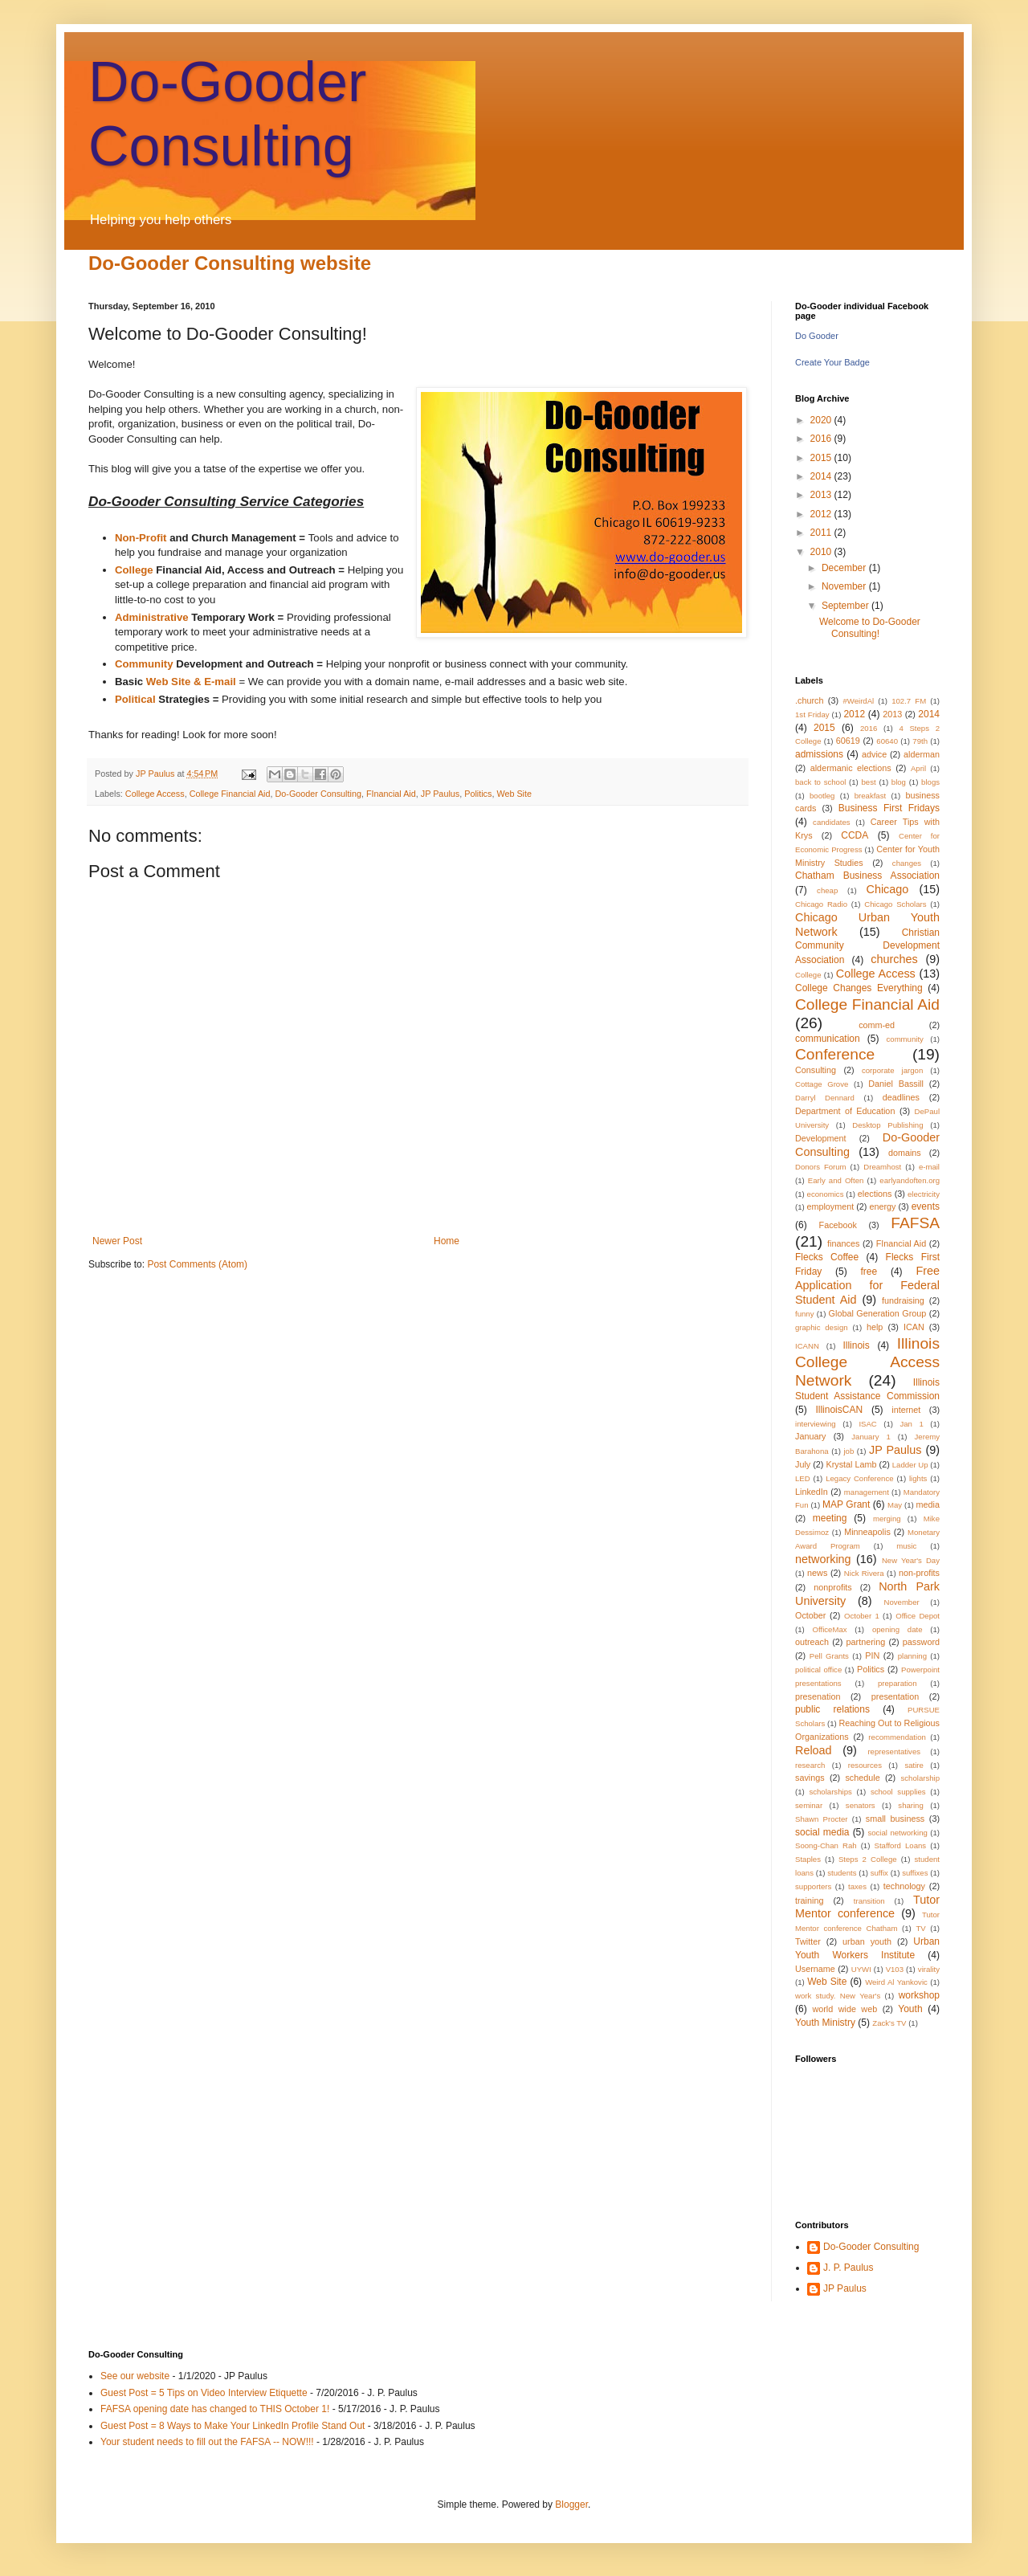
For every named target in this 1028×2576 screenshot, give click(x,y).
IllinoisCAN (839, 1409)
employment (830, 1206)
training (809, 1900)
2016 (822, 438)
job (848, 1451)
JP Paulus (156, 773)
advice (874, 754)
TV (920, 1928)
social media (822, 1832)
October (810, 1615)
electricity (924, 1194)
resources (865, 1765)
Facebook (838, 1225)
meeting (830, 1518)
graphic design (821, 1327)
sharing (910, 1805)
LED (802, 1478)
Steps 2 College (867, 1859)
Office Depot (917, 1615)
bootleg (822, 795)
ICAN (914, 1327)
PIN (872, 1655)
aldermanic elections (850, 768)
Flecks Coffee (827, 1257)
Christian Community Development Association (867, 946)
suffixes (915, 1872)
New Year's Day (911, 1560)
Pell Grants (829, 1655)
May (894, 1504)
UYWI (861, 1969)
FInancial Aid (391, 793)
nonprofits (832, 1587)
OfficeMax (830, 1629)
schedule (862, 1777)
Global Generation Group (878, 1313)
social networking (897, 1832)
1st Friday (812, 714)
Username (815, 1969)
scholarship (920, 1778)
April (918, 768)
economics (825, 1194)
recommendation (896, 1737)
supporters (813, 1886)
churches (894, 959)
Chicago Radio (821, 904)
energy (882, 1206)
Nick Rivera (864, 1573)
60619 (848, 740)
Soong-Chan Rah (826, 1845)
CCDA (854, 835)
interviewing (815, 1423)
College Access (155, 793)
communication (827, 1038)
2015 (822, 457)
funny (804, 1313)
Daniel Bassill (896, 1083)
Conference (835, 1054)
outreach (812, 1642)
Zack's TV (889, 2023)
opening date (897, 1629)
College (808, 974)
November (845, 586)
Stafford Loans (901, 1845)
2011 (822, 532)
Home (446, 1241)
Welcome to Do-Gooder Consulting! (869, 627)
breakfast (870, 795)
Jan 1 (911, 1423)
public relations (832, 1709)
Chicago (888, 889)
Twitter (808, 1941)
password (921, 1642)
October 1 (861, 1615)
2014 (822, 476)
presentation (895, 1696)
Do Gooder (816, 336)
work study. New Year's (837, 1995)
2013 (822, 494)
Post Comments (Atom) (197, 1264)
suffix (879, 1872)
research (810, 1765)
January (810, 1436)
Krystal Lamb (851, 1464)
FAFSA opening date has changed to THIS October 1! (214, 2409)
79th (920, 741)
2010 (822, 551)
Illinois (855, 1345)
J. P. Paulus (848, 2267)
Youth (910, 2009)
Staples (808, 1859)
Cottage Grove (821, 1084)
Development (820, 1138)
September (846, 605)
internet (905, 1410)
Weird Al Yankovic (896, 1982)
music (906, 1545)
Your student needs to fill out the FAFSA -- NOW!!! (207, 2441)
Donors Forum (820, 1166)
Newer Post (117, 1241)
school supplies (898, 1791)
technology (904, 1886)
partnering (866, 1642)
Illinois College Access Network (867, 1362)
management (866, 1492)
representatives (893, 1751)
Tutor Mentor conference (867, 1907)
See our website (134, 2376)
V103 (895, 1969)
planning (912, 1655)
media (928, 1504)
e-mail (929, 1166)
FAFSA (915, 1223)
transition (869, 1900)
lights (918, 1478)
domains (904, 1152)
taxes (857, 1886)
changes (906, 863)
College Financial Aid (230, 793)
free (869, 1271)
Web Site (514, 793)
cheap (827, 890)
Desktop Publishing (887, 1125)
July (802, 1464)
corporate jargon (892, 1070)
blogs (930, 782)
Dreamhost (882, 1166)
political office (818, 1669)
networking (823, 1559)
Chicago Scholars (895, 904)
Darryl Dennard (825, 1097)
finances (843, 1243)
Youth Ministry (825, 2022)
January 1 (870, 1436)
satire (913, 1765)
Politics (478, 793)
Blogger (571, 2504)
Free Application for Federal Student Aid (867, 1285)
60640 (887, 741)
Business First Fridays (889, 808)
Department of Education (845, 1111)
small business (895, 1818)
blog (898, 782)
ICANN (807, 1345)
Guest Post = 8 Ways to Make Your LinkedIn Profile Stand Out (232, 2425)
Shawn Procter (821, 1819)
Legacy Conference (859, 1478)
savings (810, 1777)
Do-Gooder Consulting (318, 793)
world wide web (844, 2009)
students (841, 1872)
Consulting (815, 1070)
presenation (817, 1696)
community (905, 1039)
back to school (820, 782)
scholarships (830, 1791)
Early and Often (836, 1180)
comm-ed (877, 1025)
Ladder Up (910, 1464)
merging (887, 1518)
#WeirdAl (858, 700)
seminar (808, 1805)
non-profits (919, 1573)
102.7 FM (908, 700)
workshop (919, 1995)
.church (809, 700)
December (845, 568)
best (869, 782)
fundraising (903, 1300)
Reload (813, 1750)
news (817, 1573)
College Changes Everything (859, 988)
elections (875, 1193)
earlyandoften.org (909, 1180)
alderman (922, 754)
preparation (897, 1683)
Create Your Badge (832, 362)
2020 (822, 420)
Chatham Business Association (867, 875)
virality (929, 1969)
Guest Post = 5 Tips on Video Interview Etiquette (204, 2392)
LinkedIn (811, 1491)
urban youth (866, 1941)
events (926, 1206)
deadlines (901, 1097)
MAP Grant (846, 1504)
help (875, 1327)
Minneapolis (867, 1532)
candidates (831, 822)
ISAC (867, 1423)
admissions (819, 754)
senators (860, 1805)
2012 (822, 514)
